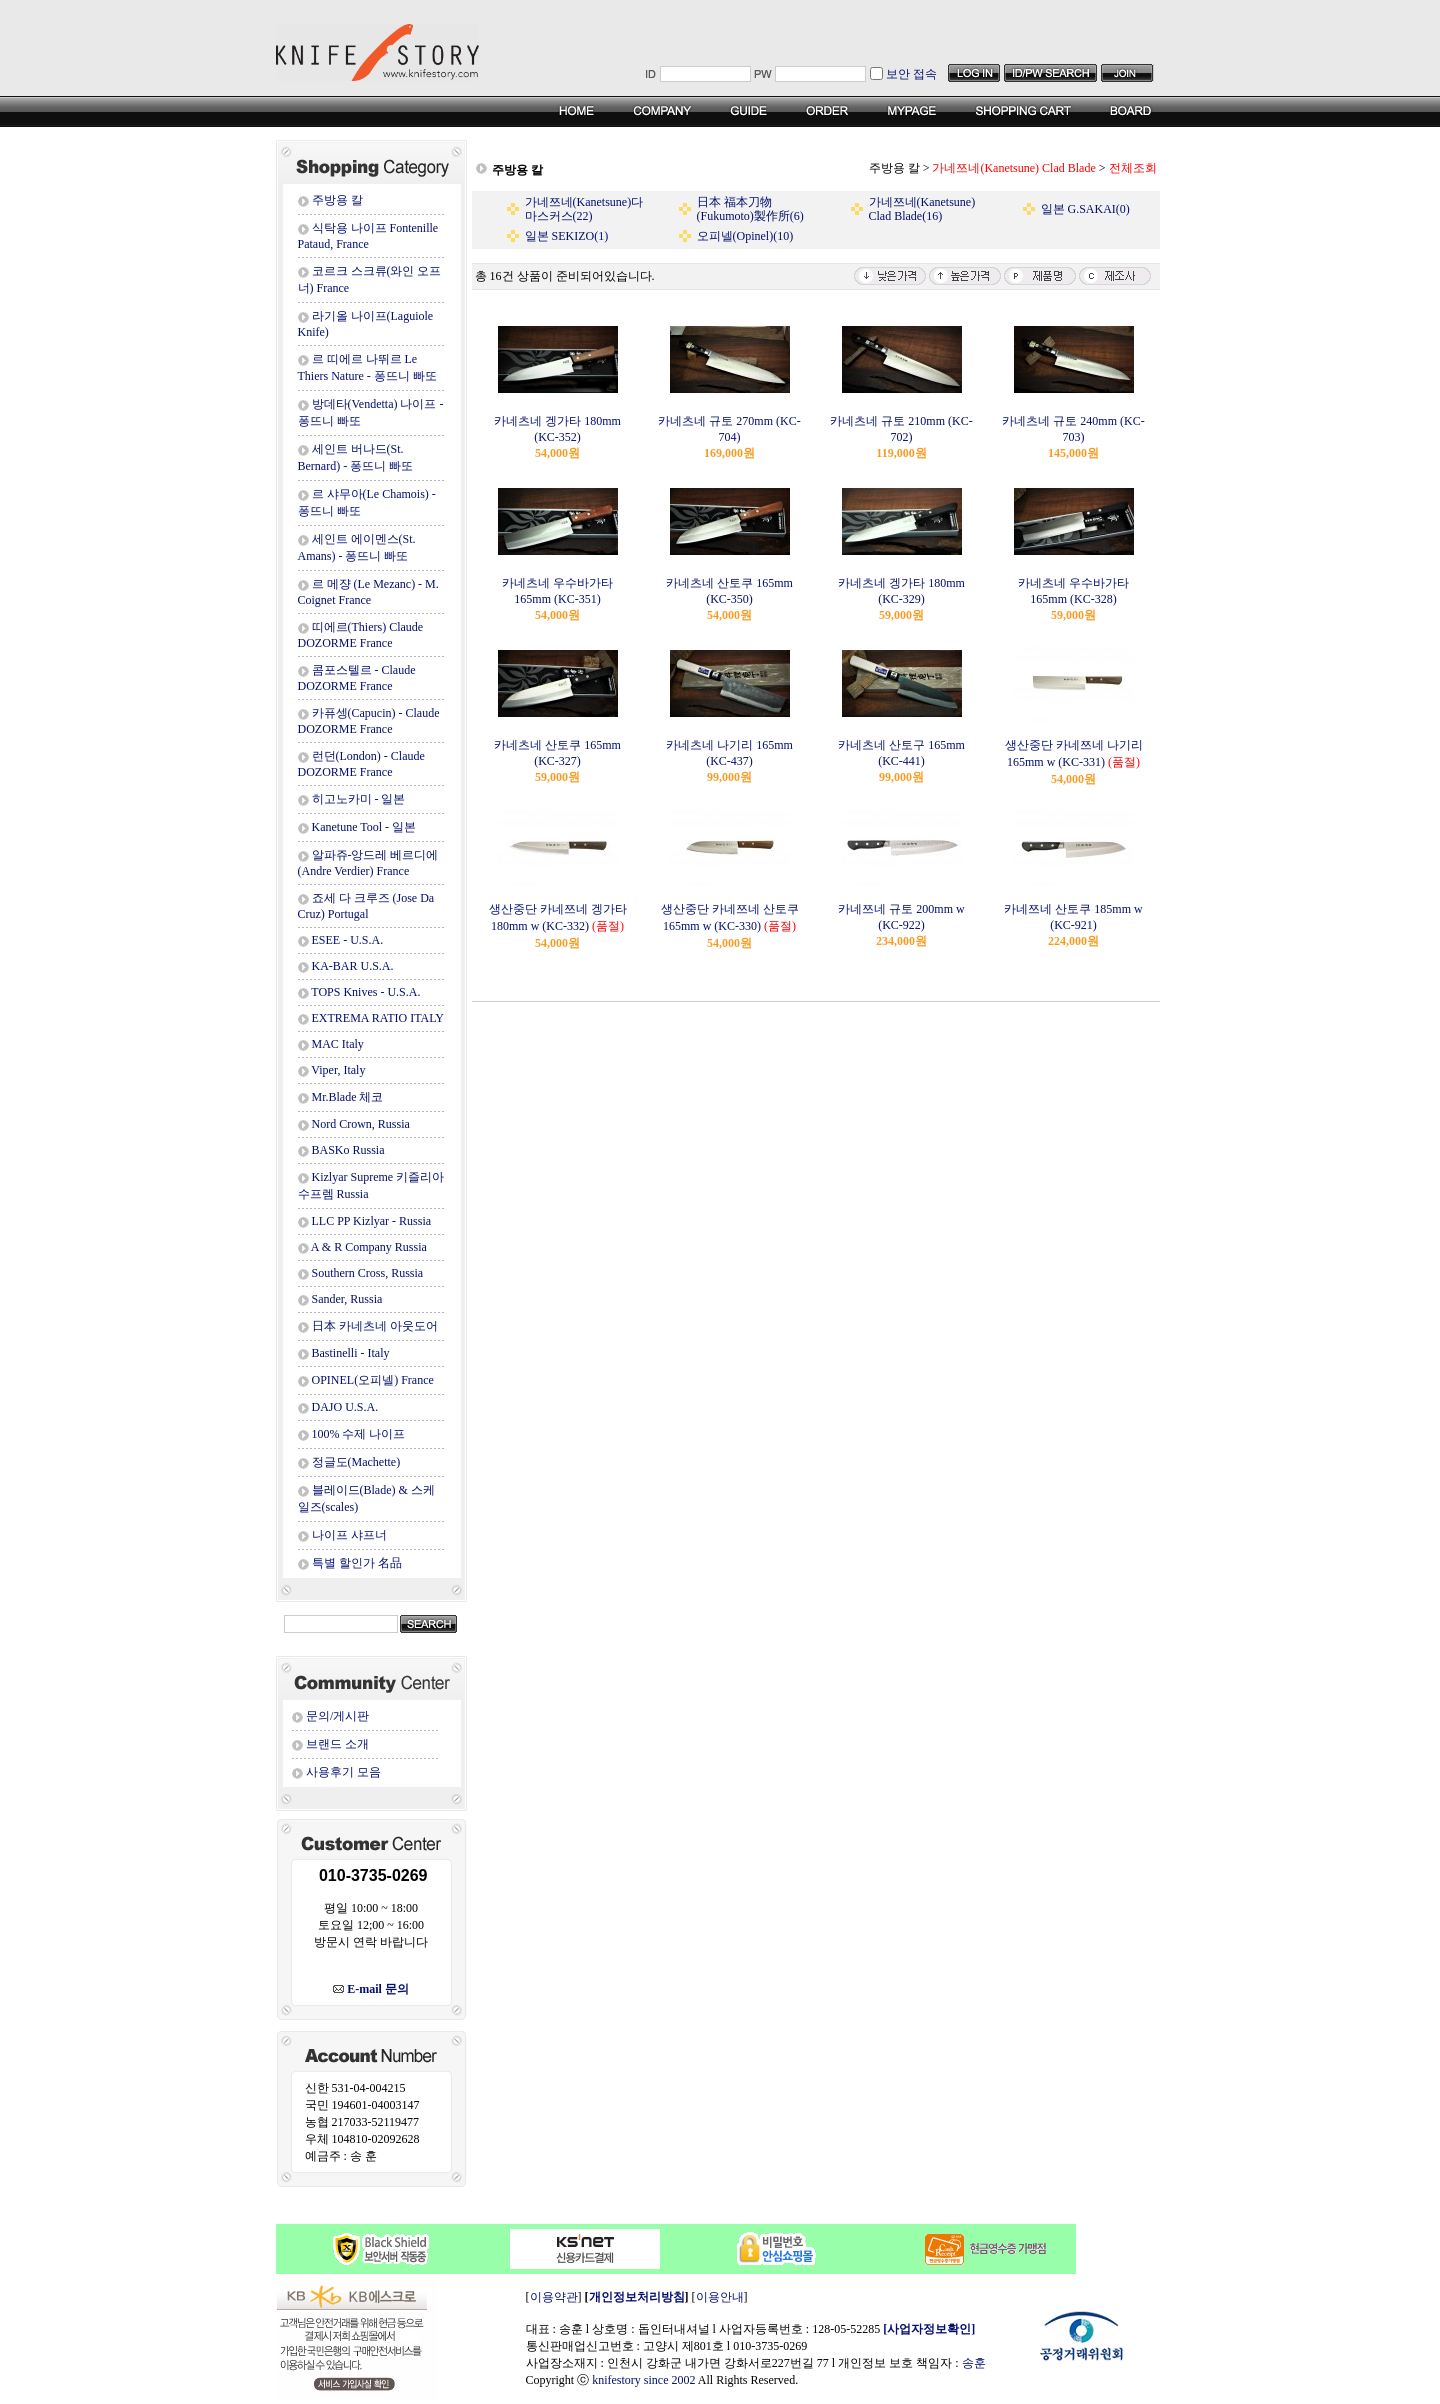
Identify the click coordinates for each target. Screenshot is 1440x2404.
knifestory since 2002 (643, 2380)
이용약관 (554, 2297)
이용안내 (720, 2297)
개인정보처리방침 (637, 2297)
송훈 (974, 2363)
